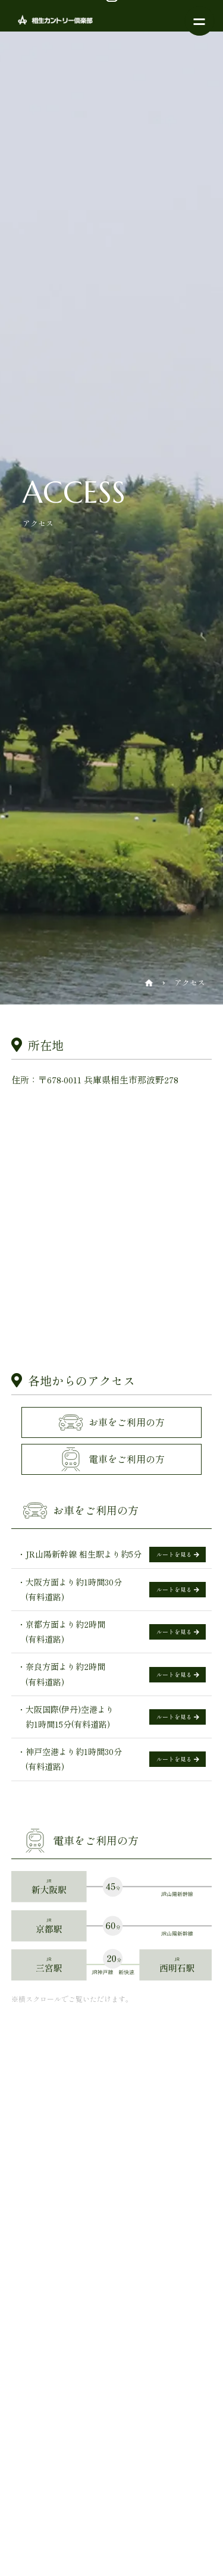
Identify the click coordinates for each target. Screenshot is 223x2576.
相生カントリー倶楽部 (47, 19)
